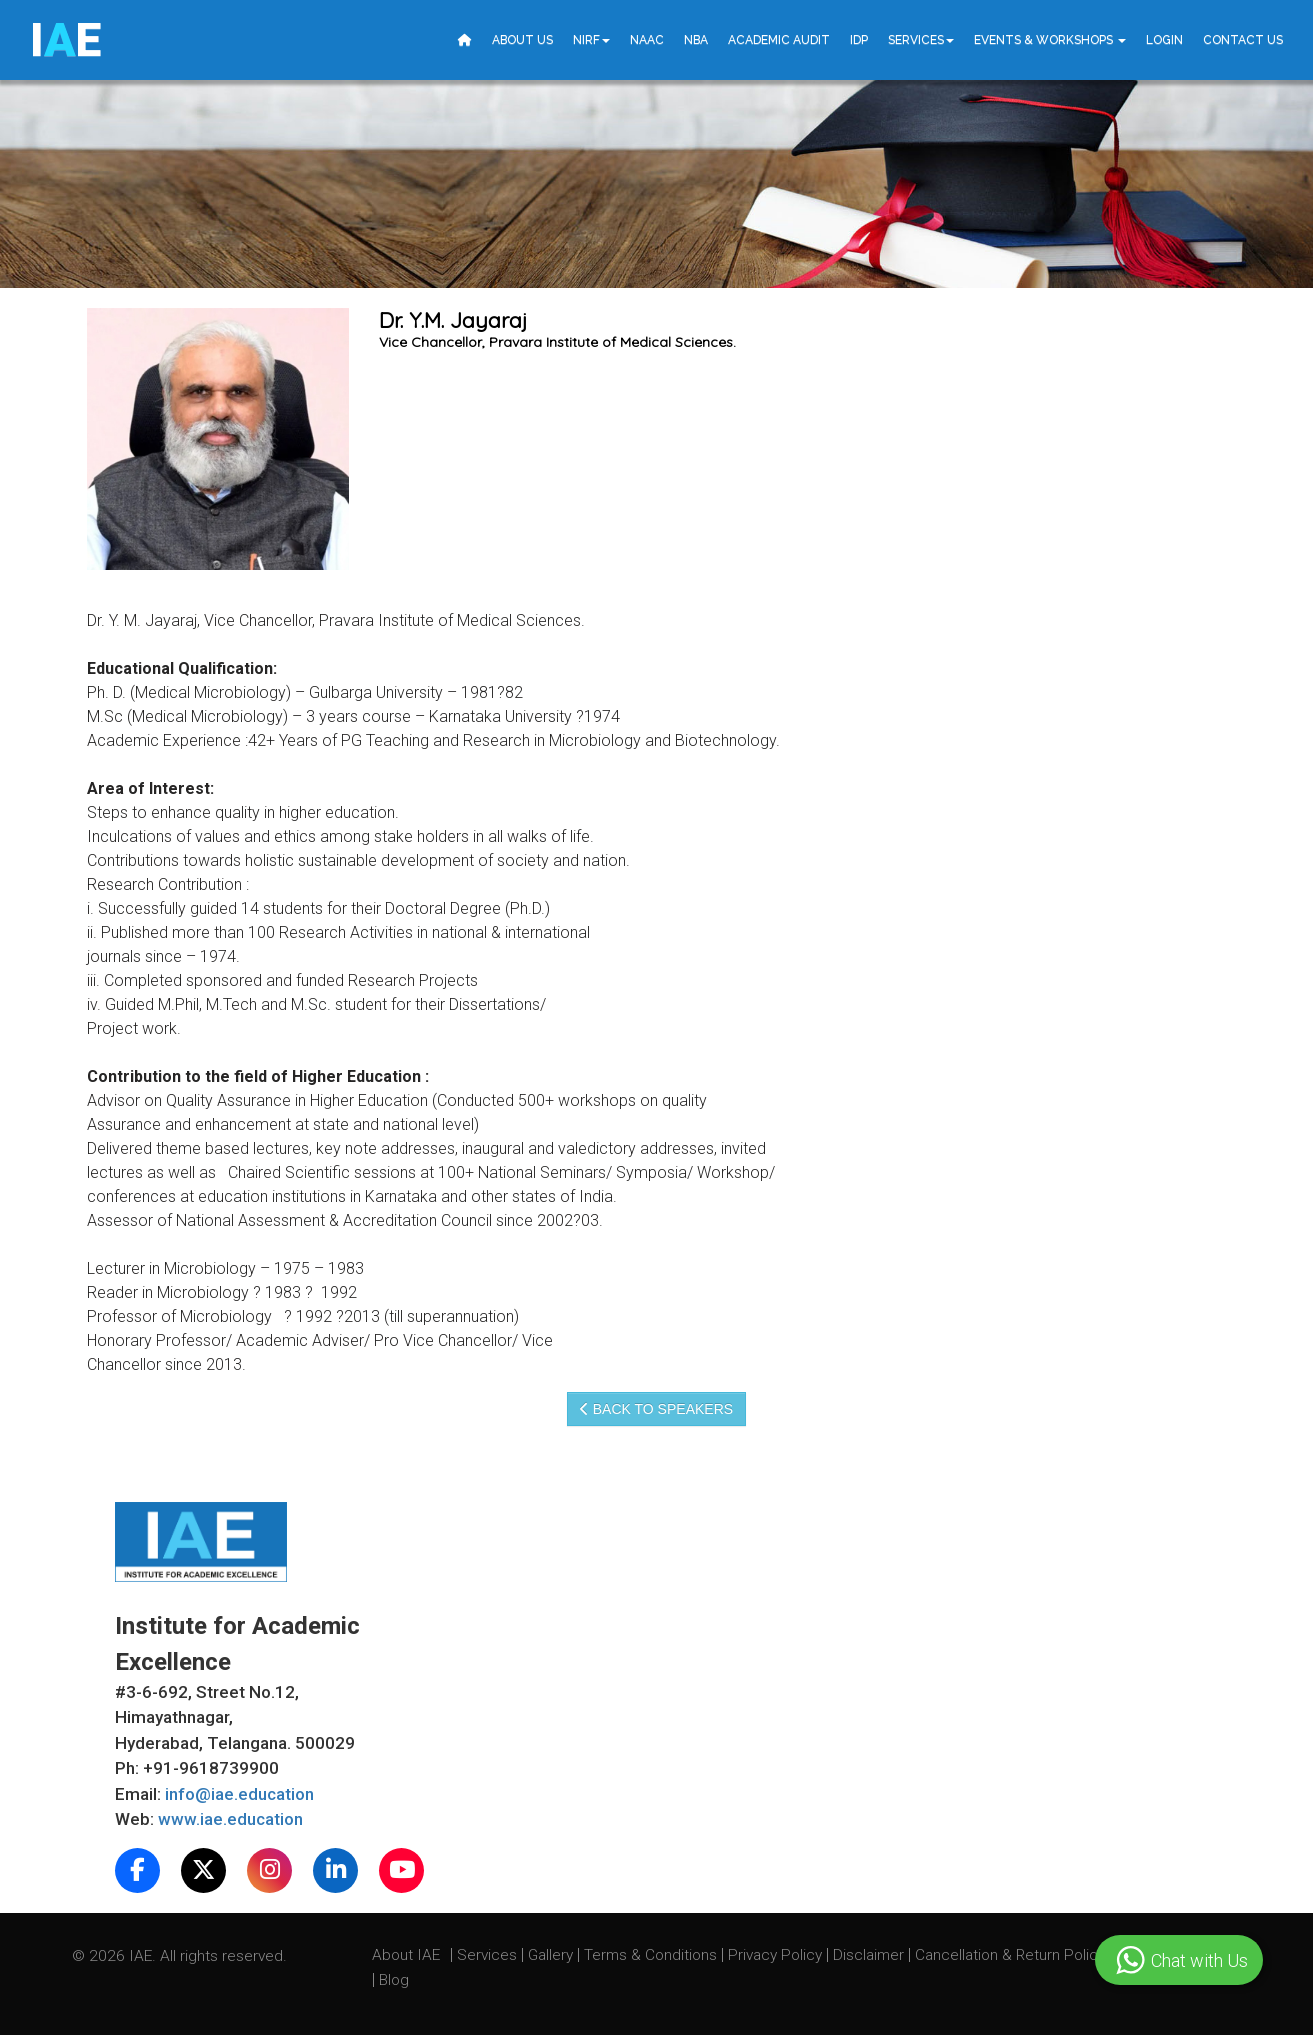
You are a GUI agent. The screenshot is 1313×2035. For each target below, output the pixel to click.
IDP (859, 40)
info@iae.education (239, 1794)
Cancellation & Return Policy (1012, 1955)
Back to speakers (656, 1409)
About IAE (408, 1955)
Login (1164, 40)
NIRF (591, 40)
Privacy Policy (775, 1955)
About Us (522, 40)
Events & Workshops (1050, 40)
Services (921, 40)
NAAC (647, 40)
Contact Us (1243, 40)
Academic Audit (779, 40)
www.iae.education (230, 1819)
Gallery (552, 1955)
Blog (394, 1980)
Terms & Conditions (652, 1955)
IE (65, 40)
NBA (696, 40)
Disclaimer (868, 1955)
